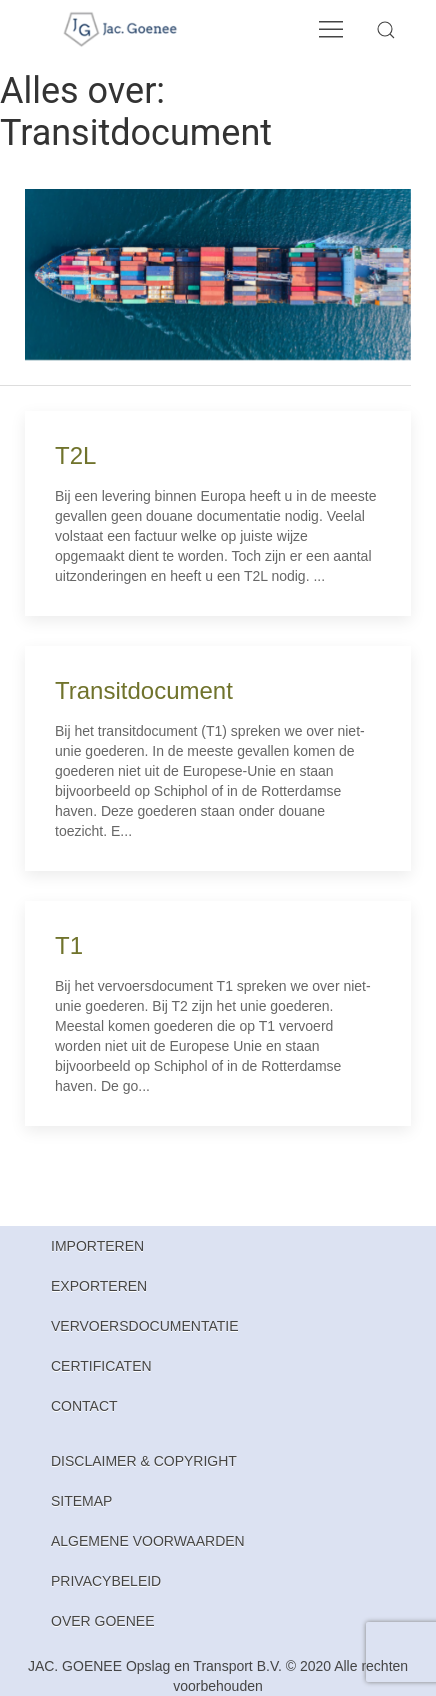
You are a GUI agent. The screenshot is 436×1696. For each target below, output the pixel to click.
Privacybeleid (106, 1581)
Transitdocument (144, 690)
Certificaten (101, 1366)
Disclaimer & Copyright (144, 1461)
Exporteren (99, 1286)
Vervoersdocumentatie (144, 1326)
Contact (84, 1406)
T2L (75, 455)
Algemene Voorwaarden (148, 1541)
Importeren (97, 1246)
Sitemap (81, 1501)
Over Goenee (102, 1621)
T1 (69, 945)
